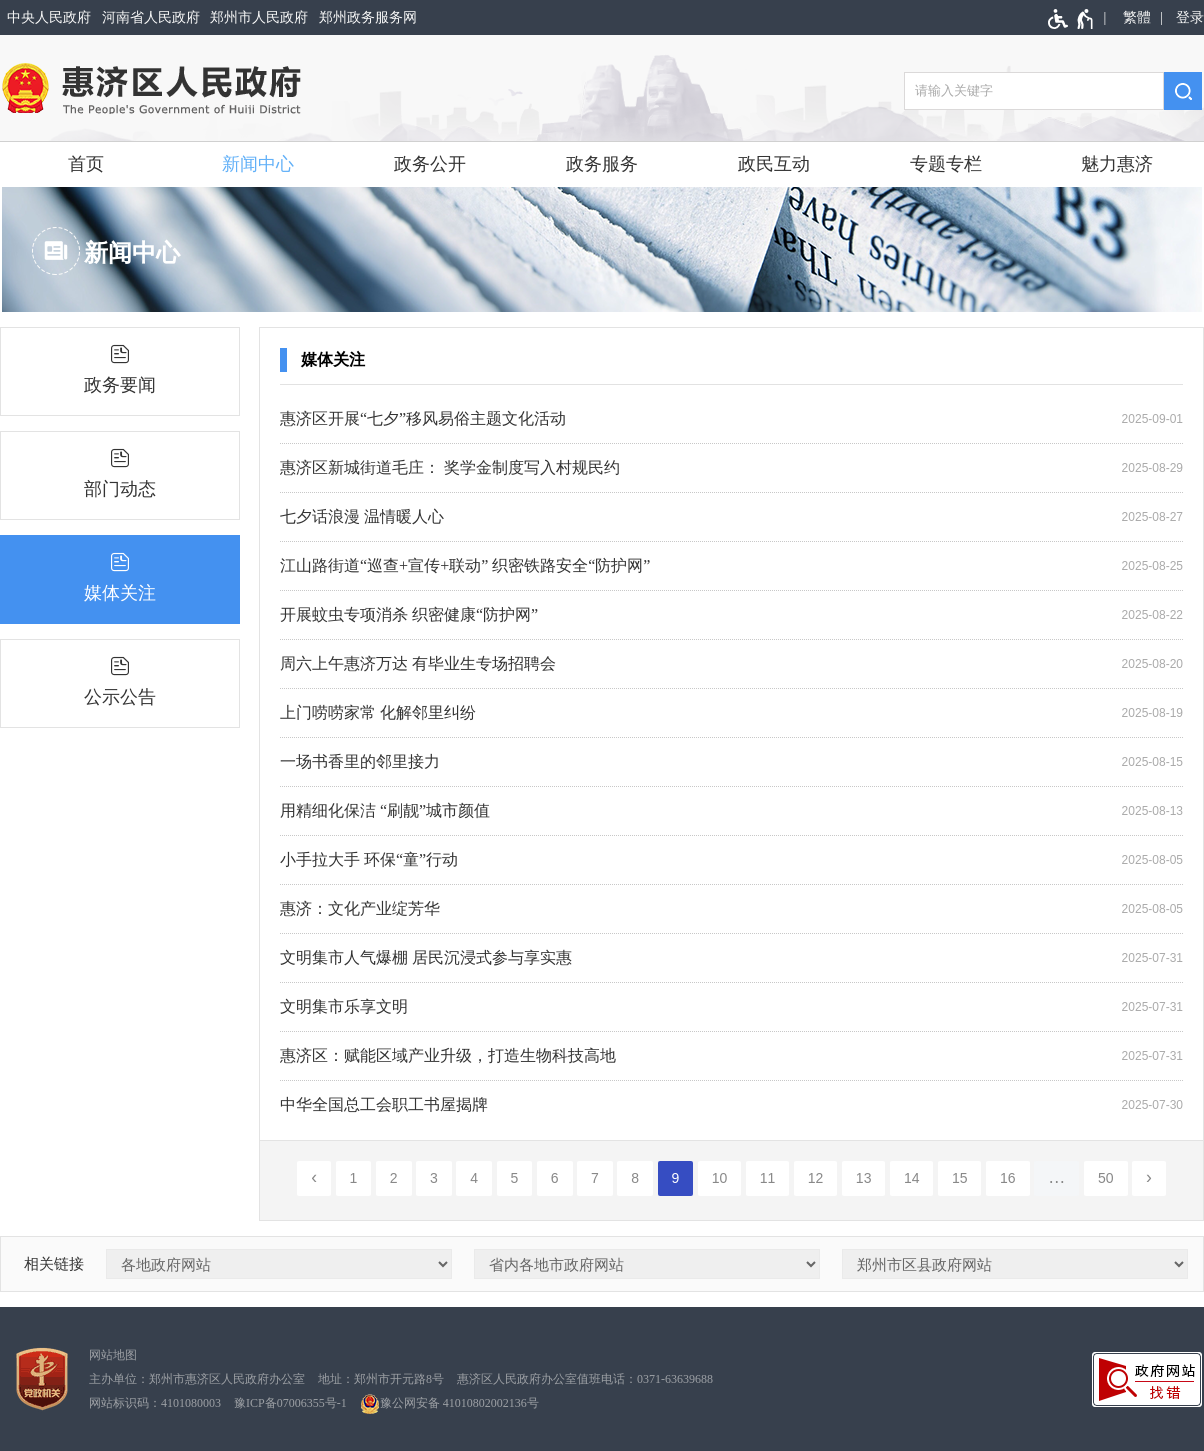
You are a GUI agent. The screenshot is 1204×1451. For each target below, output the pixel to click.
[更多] (1057, 1178)
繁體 (1137, 17)
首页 (86, 164)
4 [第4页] (474, 1178)
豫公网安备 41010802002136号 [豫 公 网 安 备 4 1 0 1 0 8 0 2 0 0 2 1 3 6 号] (449, 1404)
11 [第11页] (768, 1178)
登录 (1190, 17)
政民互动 (774, 164)
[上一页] (314, 1178)
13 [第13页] (864, 1178)
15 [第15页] (960, 1178)
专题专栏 (946, 164)
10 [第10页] (720, 1178)
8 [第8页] (635, 1178)
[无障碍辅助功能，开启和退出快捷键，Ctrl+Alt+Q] (1071, 19)
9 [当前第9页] (676, 1178)
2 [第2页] (394, 1178)
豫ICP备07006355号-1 (290, 1403)
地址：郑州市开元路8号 (381, 1379)
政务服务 (602, 164)
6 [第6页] (555, 1178)
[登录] (1186, 17)
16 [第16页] (1008, 1178)
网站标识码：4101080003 (155, 1403)
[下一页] (1149, 1178)
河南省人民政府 (151, 17)
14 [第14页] (912, 1178)
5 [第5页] (515, 1178)
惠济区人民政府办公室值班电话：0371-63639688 (585, 1379)
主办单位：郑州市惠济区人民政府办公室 (197, 1379)
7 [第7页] (595, 1178)
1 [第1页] (354, 1178)
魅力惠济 (1117, 164)
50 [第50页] (1106, 1178)
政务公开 (430, 164)
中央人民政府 (49, 17)
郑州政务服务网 (368, 17)
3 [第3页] (434, 1178)
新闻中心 (258, 164)
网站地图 (113, 1355)
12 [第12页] (816, 1178)
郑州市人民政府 (259, 17)
